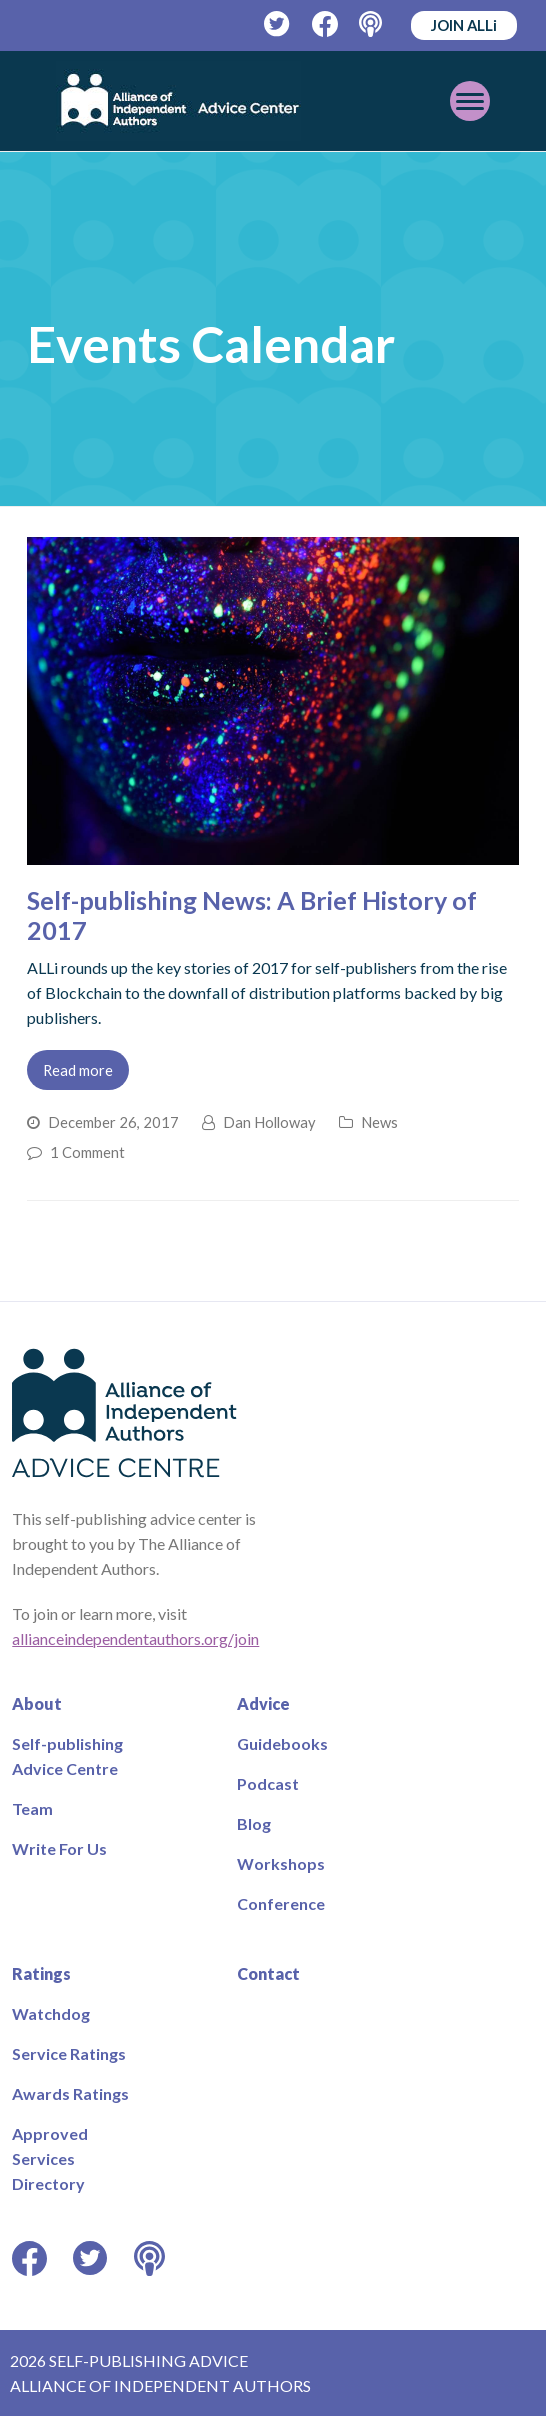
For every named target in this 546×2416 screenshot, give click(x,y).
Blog (254, 1823)
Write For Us (59, 1848)
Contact (268, 1973)
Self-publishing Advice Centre (67, 1756)
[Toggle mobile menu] (470, 101)
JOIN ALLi (464, 25)
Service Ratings (69, 2053)
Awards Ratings (70, 2093)
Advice (263, 1703)
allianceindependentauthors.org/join (135, 1638)
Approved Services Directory (50, 2158)
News (379, 1122)
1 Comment (87, 1152)
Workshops (281, 1863)
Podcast (268, 1783)
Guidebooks (282, 1743)
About (37, 1703)
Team (32, 1808)
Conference (281, 1903)
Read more (78, 1070)
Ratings (41, 1973)
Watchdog (51, 2013)
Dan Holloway (269, 1122)
